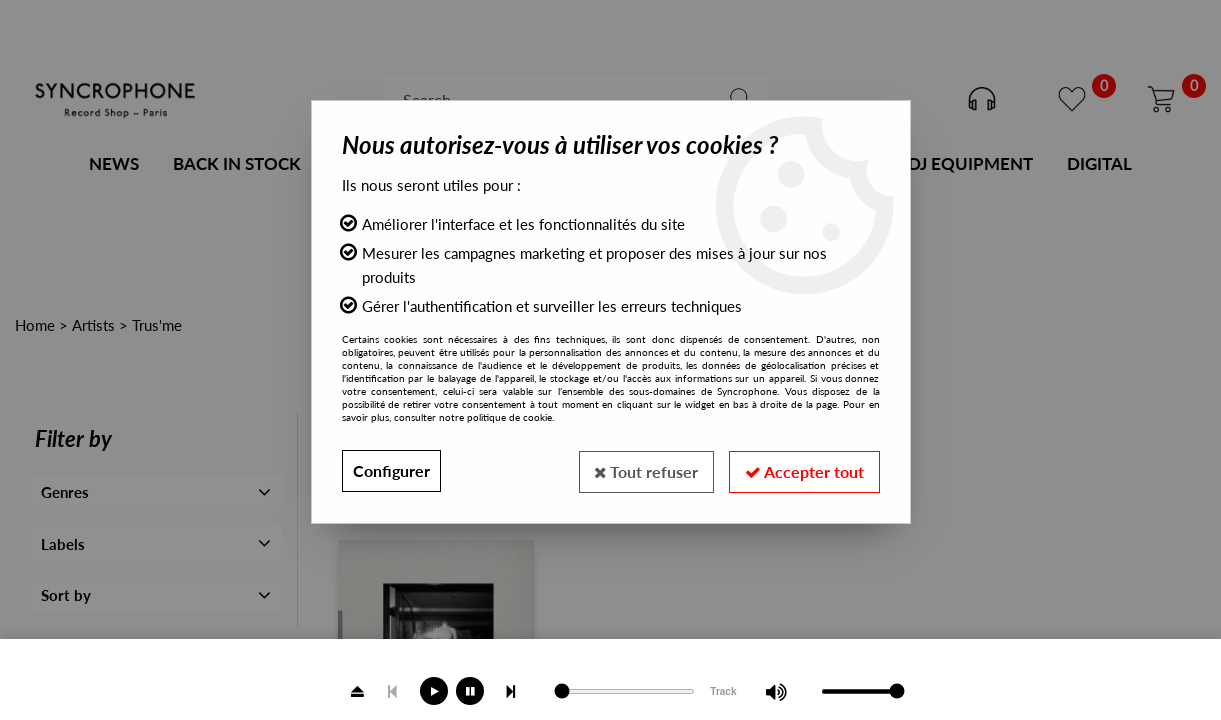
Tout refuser (645, 470)
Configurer (391, 470)
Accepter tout (804, 470)
